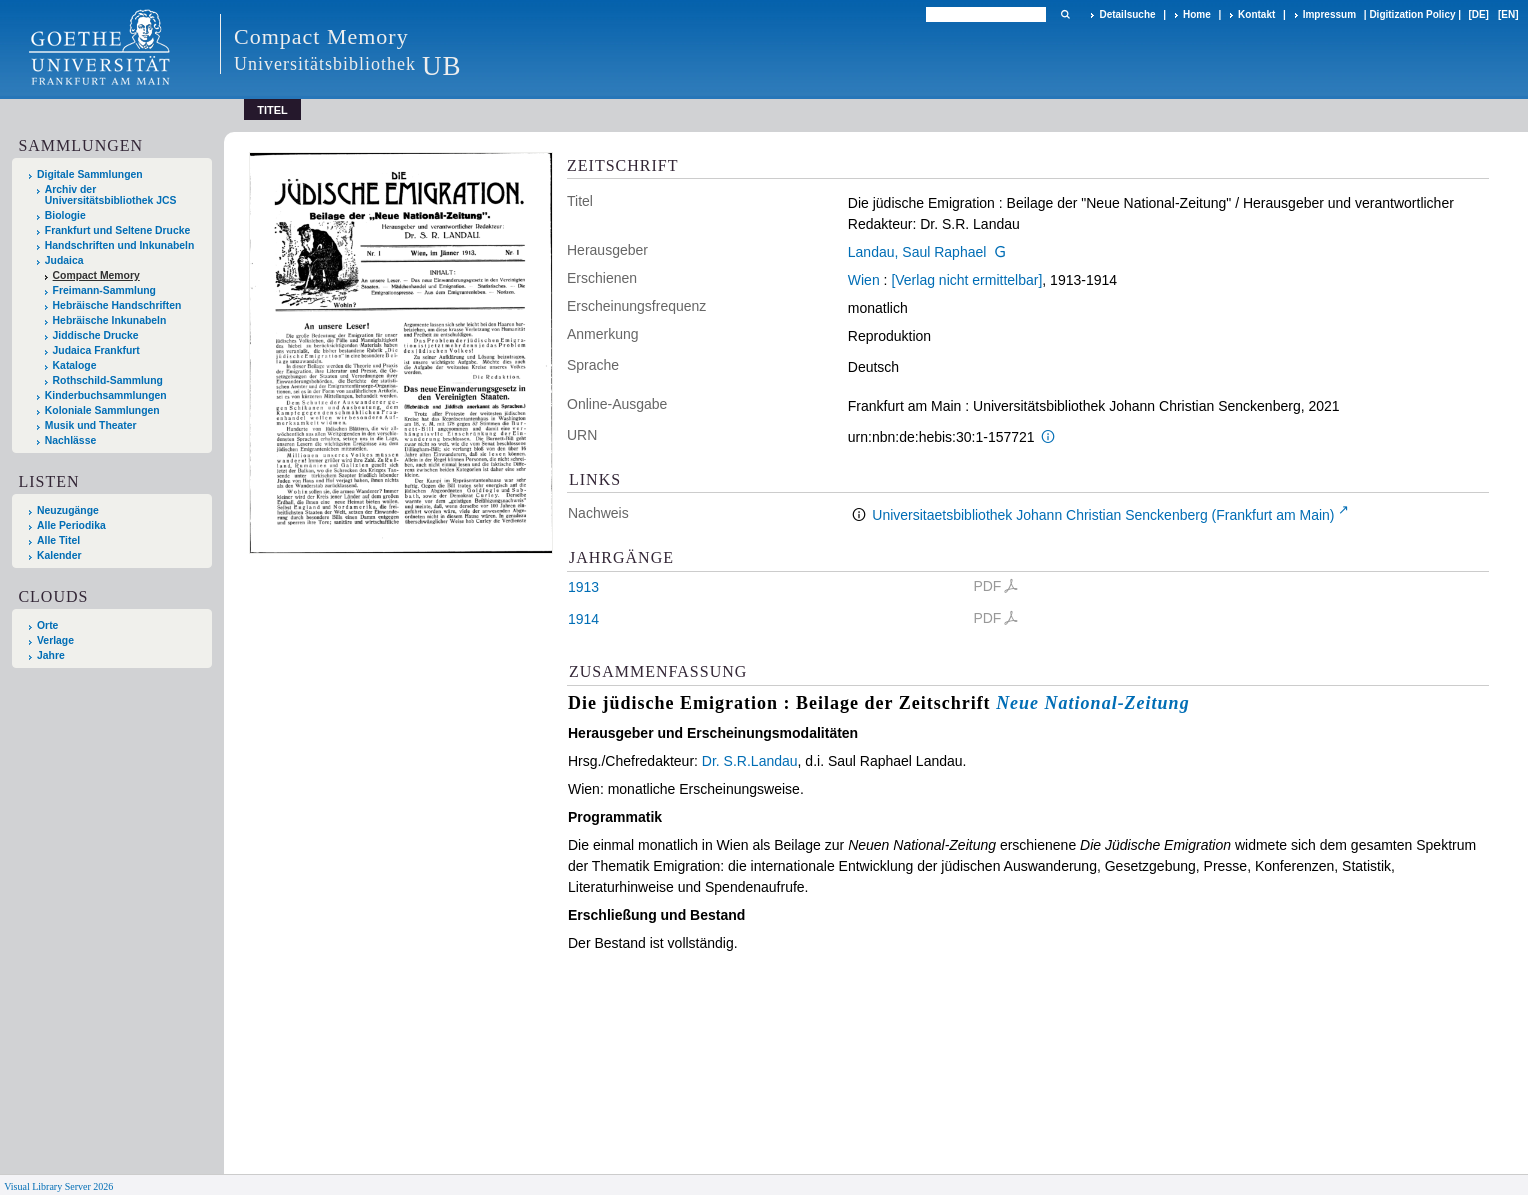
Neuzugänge (68, 510)
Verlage (55, 640)
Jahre (51, 655)
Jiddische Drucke (96, 335)
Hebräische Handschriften (117, 305)
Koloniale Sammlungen (102, 410)
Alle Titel (58, 540)
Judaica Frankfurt (96, 350)
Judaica (64, 260)
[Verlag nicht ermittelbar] (966, 280)
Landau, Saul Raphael (917, 252)
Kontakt (1256, 14)
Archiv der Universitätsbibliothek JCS (111, 195)
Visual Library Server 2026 (58, 1186)
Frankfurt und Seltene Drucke (118, 230)
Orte (47, 625)
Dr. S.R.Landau (750, 761)
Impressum (1329, 14)
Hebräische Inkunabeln (110, 320)
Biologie (65, 215)
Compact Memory (96, 275)
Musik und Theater (91, 425)
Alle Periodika (71, 525)
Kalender (59, 555)
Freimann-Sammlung (104, 290)
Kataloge (75, 365)
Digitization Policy (1412, 14)
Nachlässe (70, 440)
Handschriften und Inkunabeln (120, 245)
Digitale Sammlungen (90, 174)
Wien (864, 280)
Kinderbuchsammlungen (106, 395)
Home (1197, 14)
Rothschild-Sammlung (108, 380)
